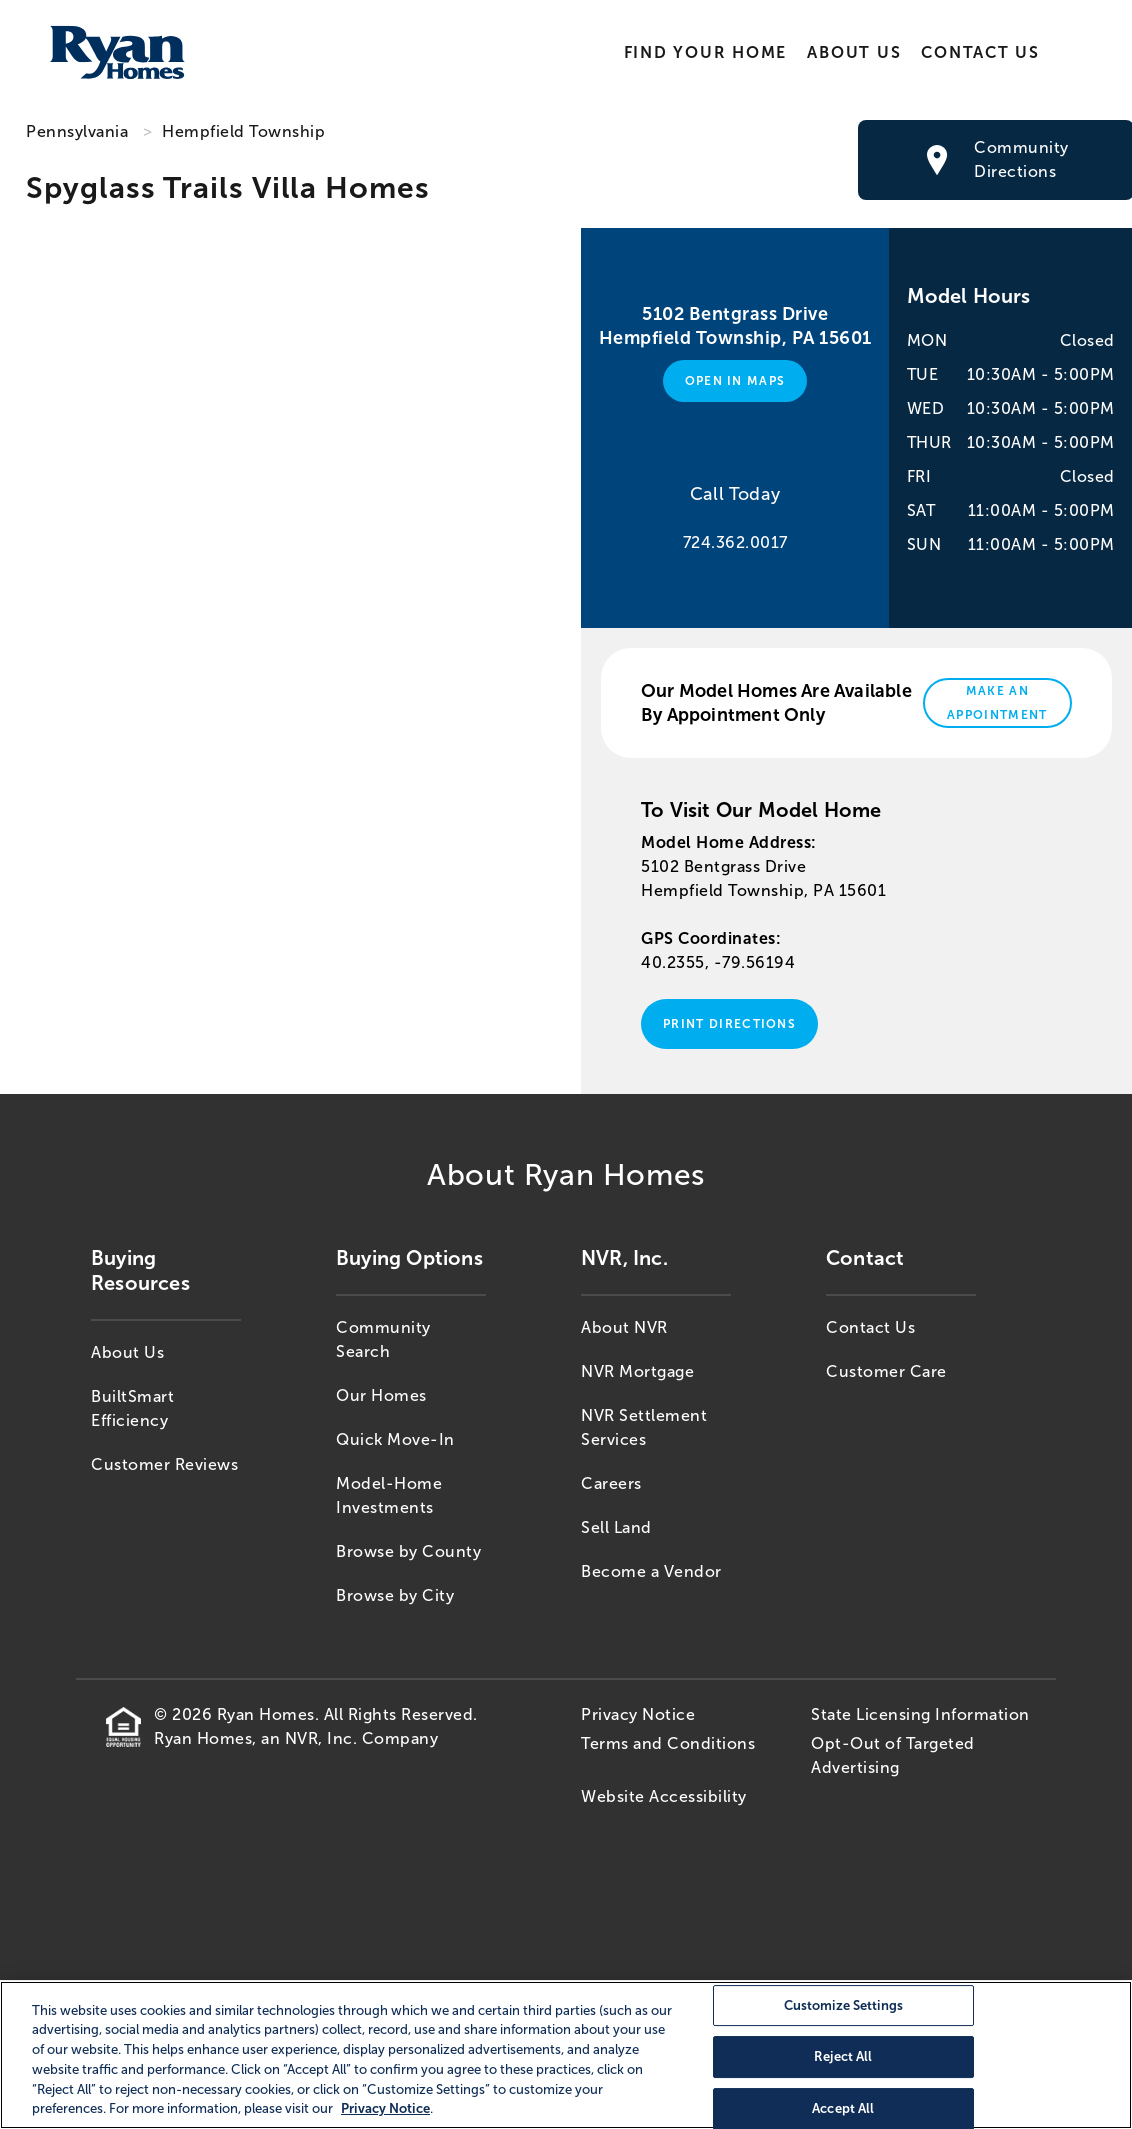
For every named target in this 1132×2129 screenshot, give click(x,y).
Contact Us (980, 52)
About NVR (624, 1327)
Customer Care (886, 1371)
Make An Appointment (997, 703)
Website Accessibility (664, 1796)
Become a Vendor (651, 1571)
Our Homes (381, 1395)
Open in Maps (735, 381)
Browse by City (395, 1595)
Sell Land (616, 1527)
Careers (611, 1483)
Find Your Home (705, 52)
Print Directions (729, 1024)
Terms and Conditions (668, 1743)
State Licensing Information (920, 1714)
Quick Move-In (395, 1439)
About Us (854, 52)
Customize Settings (843, 2005)
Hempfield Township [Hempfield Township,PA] (243, 131)
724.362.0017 (735, 542)
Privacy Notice (638, 1714)
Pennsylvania (77, 131)
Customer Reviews (164, 1464)
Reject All (843, 2056)
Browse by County (408, 1551)
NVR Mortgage (637, 1371)
